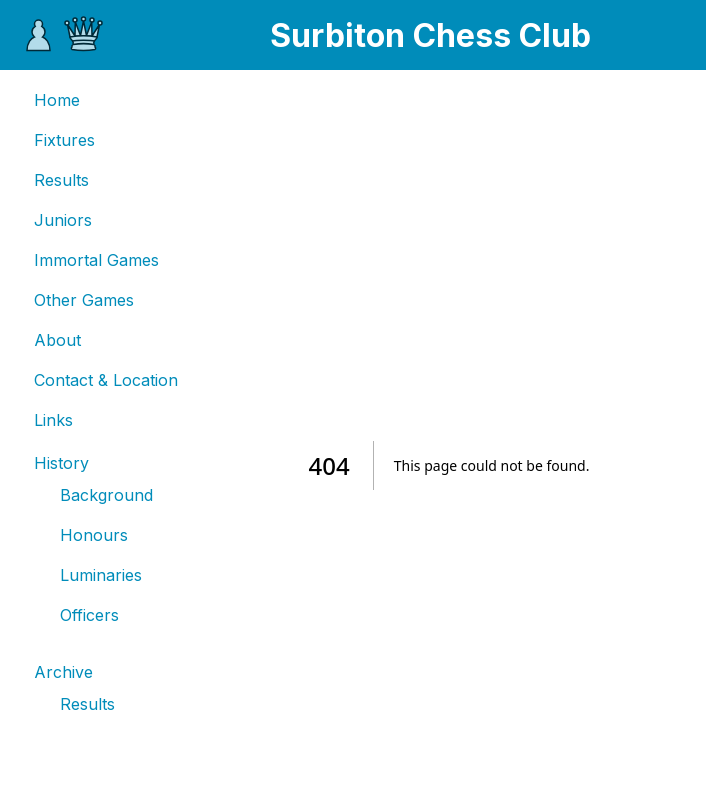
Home (57, 100)
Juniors (63, 220)
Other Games (84, 300)
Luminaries (101, 575)
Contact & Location (106, 380)
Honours (94, 535)
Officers (89, 615)
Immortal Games (96, 260)
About (57, 340)
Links (53, 420)
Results (61, 180)
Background (106, 495)
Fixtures (64, 140)
